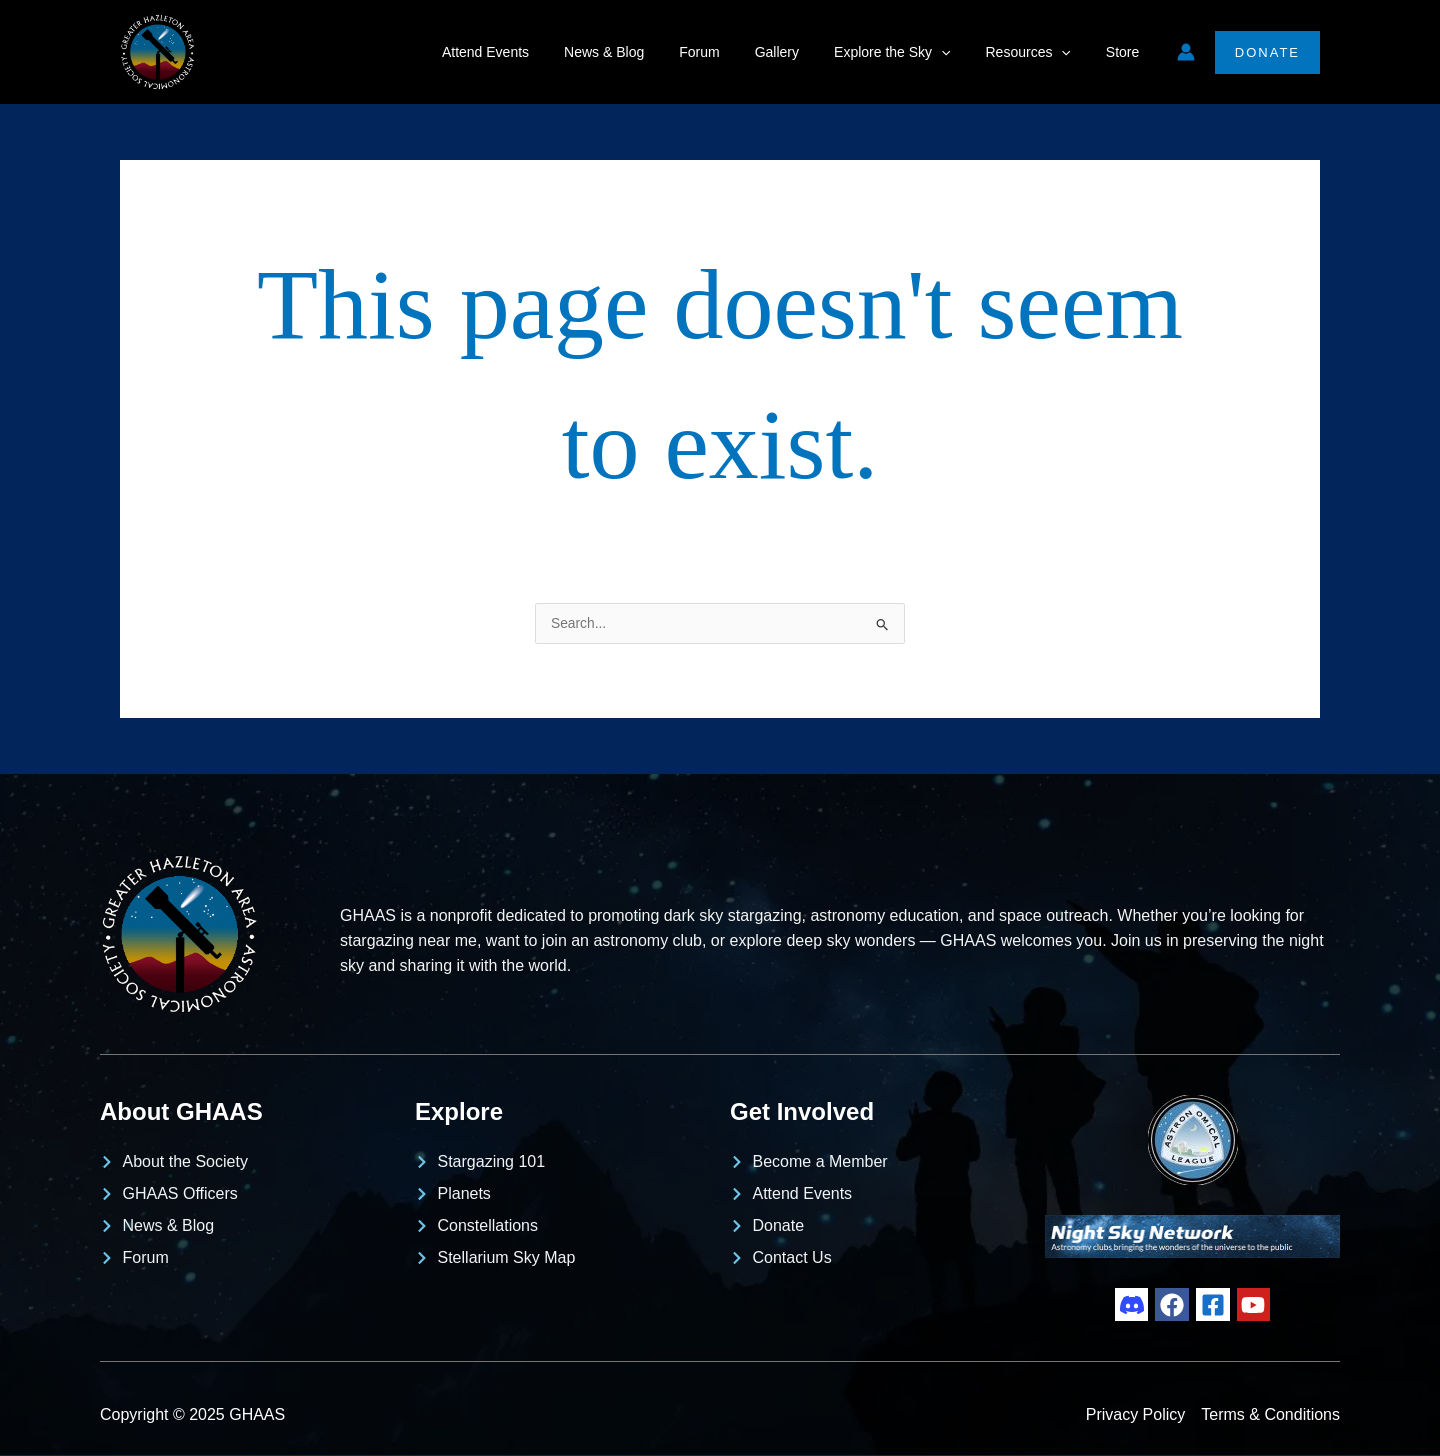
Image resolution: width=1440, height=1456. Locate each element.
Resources (1038, 52)
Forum (731, 52)
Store (1125, 52)
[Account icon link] (1186, 52)
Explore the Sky (910, 52)
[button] (1267, 52)
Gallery (801, 52)
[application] (959, 52)
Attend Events (530, 52)
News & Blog (643, 52)
